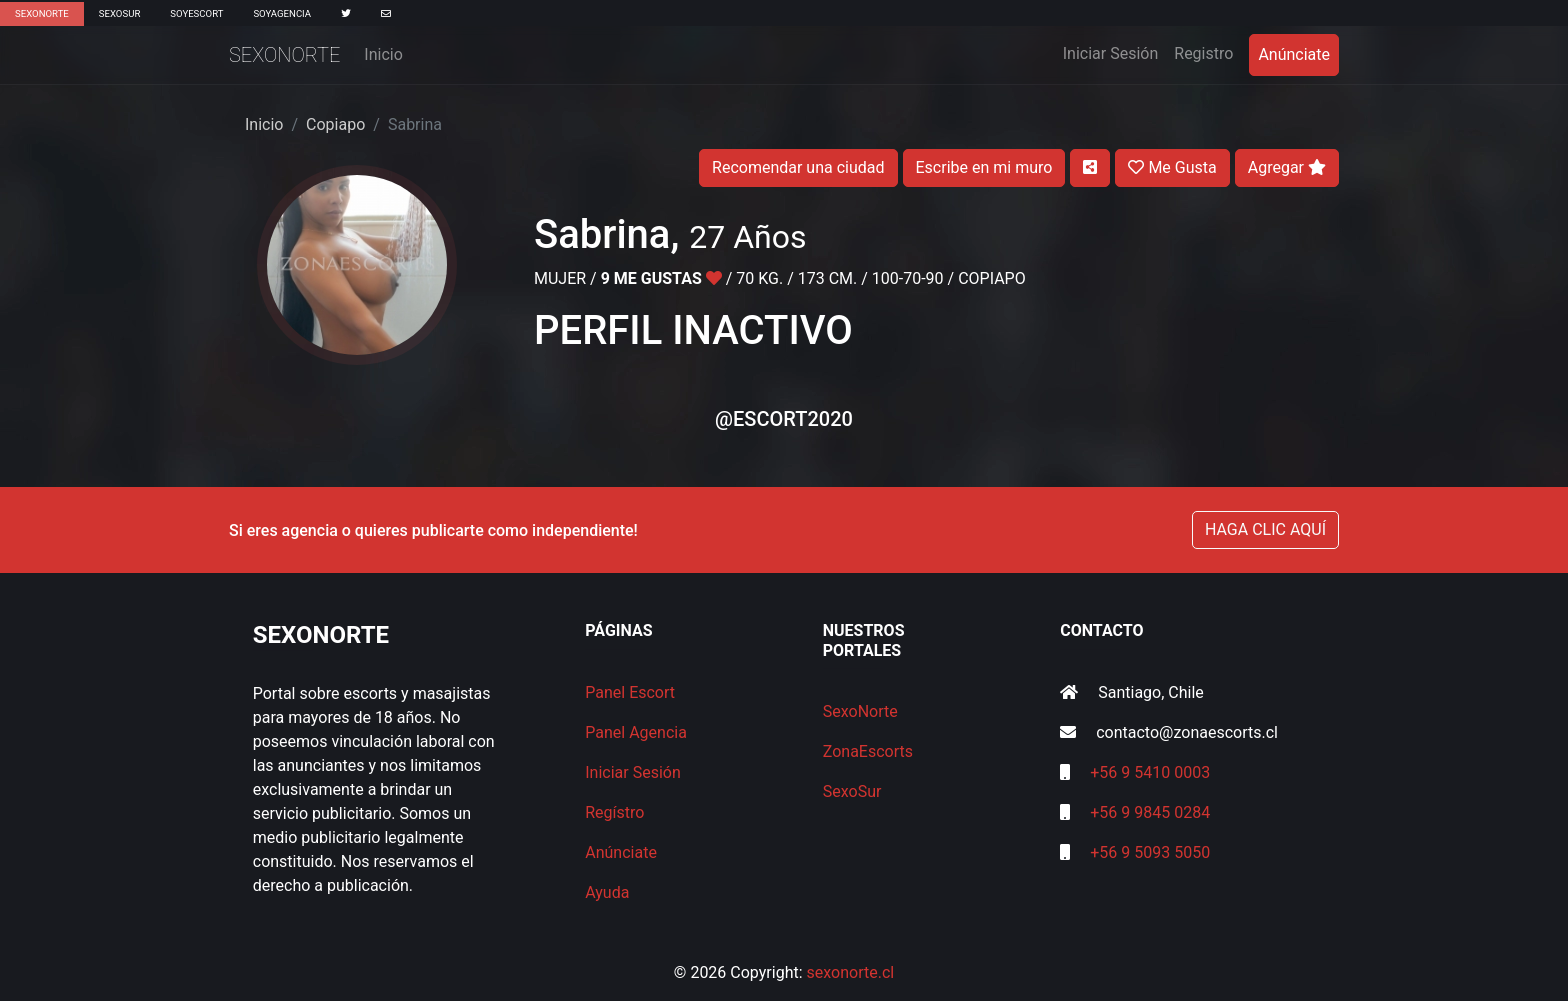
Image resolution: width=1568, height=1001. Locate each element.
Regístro (614, 812)
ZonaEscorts (868, 751)
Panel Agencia (636, 732)
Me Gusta (1172, 167)
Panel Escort (630, 692)
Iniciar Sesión (1115, 52)
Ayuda (607, 892)
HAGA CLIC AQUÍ (1265, 529)
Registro (1203, 53)
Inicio (383, 54)
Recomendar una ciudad (798, 167)
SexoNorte (42, 13)
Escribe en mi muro (984, 167)
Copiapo (335, 124)
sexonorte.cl (851, 972)
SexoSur (119, 13)
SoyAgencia (282, 13)
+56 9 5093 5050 (1150, 852)
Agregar (1287, 167)
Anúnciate (1294, 54)
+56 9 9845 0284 (1150, 812)
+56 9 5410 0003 (1150, 772)
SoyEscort (196, 13)
